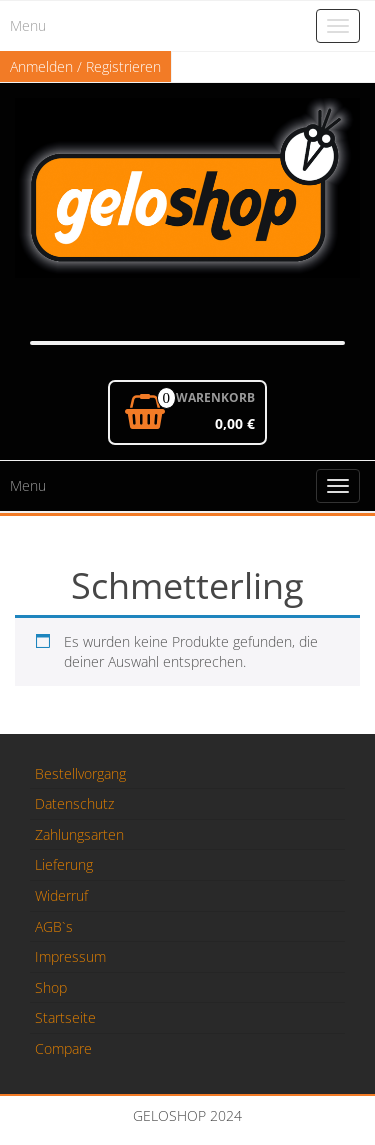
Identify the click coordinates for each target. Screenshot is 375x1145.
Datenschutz (74, 803)
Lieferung (64, 864)
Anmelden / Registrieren (85, 66)
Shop (51, 987)
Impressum (70, 956)
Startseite (65, 1017)
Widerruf (61, 895)
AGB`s (54, 926)
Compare (63, 1048)
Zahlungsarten (79, 834)
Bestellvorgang (80, 773)
